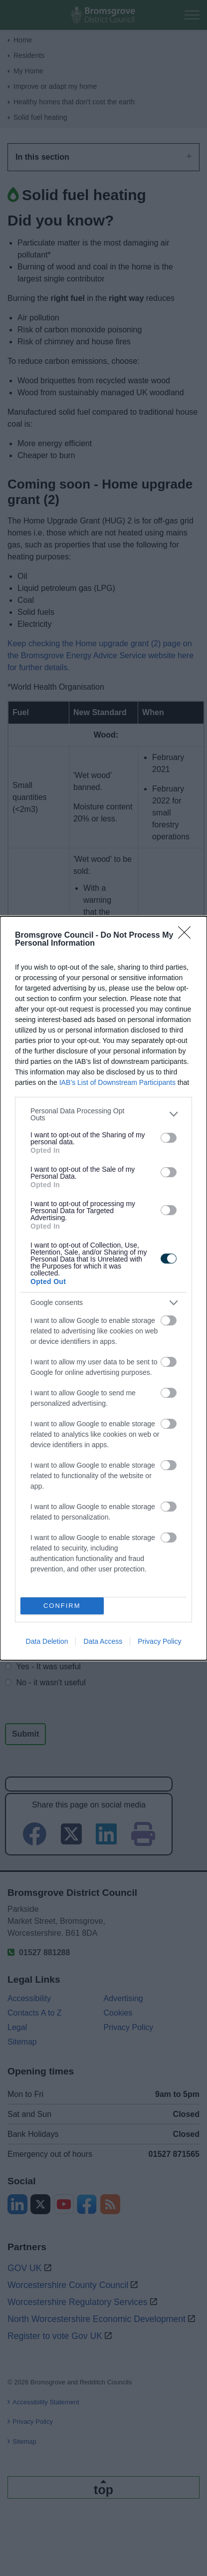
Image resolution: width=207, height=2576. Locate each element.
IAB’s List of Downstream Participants (117, 1082)
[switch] (169, 1138)
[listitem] (103, 1114)
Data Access (102, 1641)
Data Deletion (47, 1641)
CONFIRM (62, 1605)
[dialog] (103, 1288)
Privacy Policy (159, 1641)
